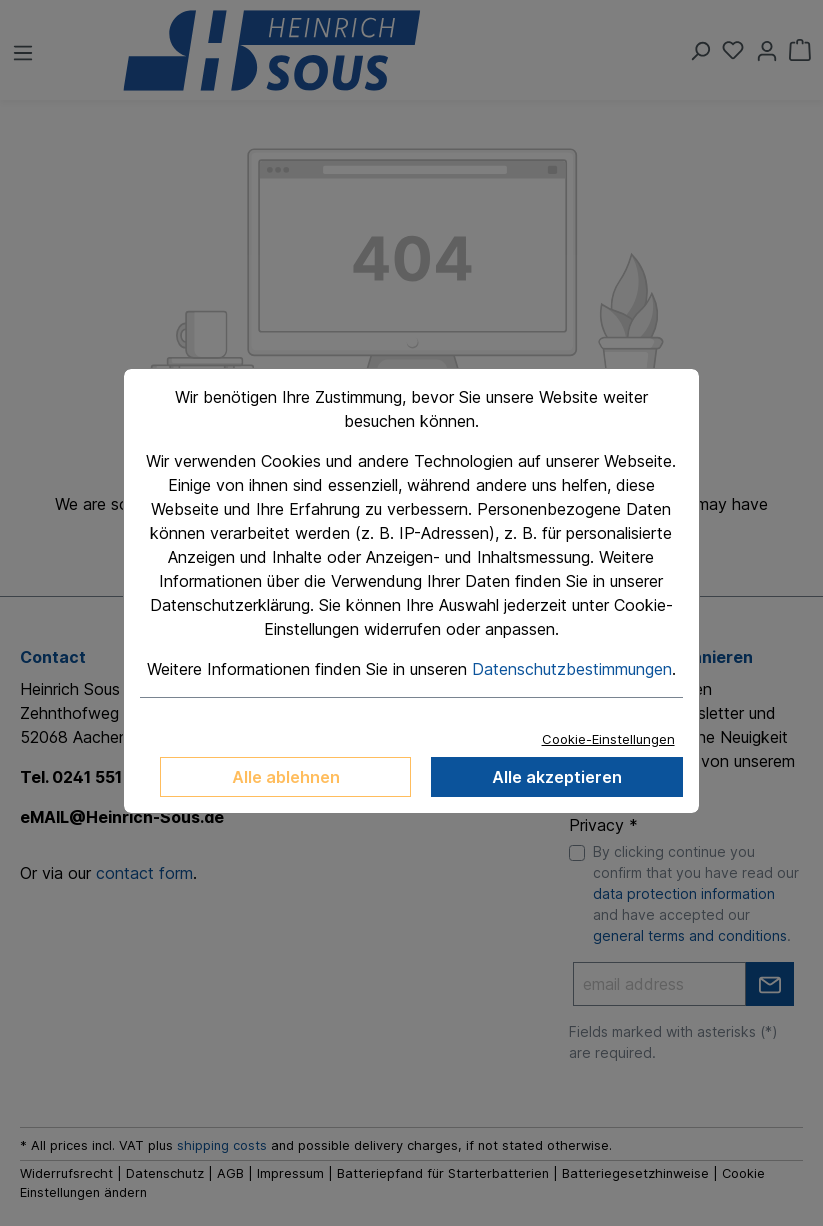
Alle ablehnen (286, 777)
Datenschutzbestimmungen (572, 669)
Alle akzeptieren (557, 777)
